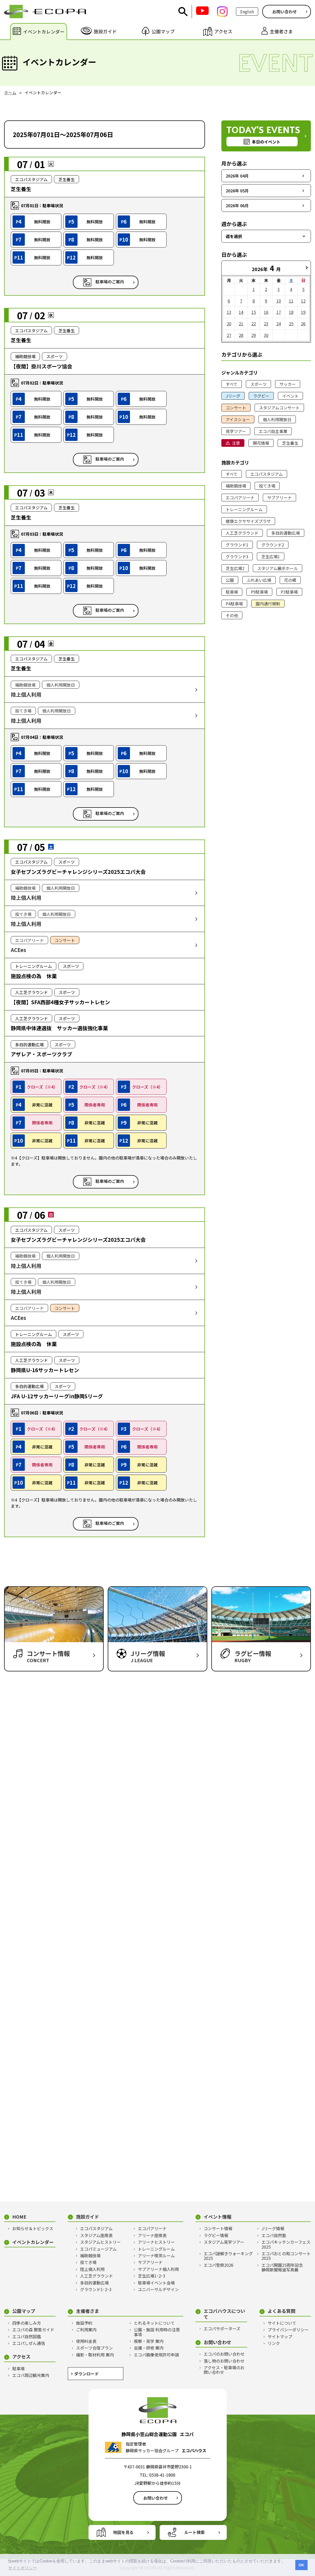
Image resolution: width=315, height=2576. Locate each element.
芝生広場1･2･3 (151, 2275)
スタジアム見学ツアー (224, 2242)
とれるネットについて (154, 2323)
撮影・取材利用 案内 (95, 2354)
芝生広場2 (235, 568)
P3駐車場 (289, 592)
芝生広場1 (270, 556)
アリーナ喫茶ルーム (156, 2255)
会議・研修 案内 (149, 2347)
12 (303, 301)
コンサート (236, 408)
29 (253, 335)
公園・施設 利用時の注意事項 (157, 2332)
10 (278, 301)
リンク (274, 2343)
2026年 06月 (237, 205)
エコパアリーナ (240, 497)
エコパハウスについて (224, 2314)
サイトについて (282, 2323)
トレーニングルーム (244, 509)
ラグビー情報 (216, 2235)
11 (291, 301)
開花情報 (261, 443)
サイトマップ (280, 2336)
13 (229, 312)
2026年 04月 (237, 176)
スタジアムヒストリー (100, 2242)
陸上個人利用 (92, 2269)
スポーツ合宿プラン (94, 2347)
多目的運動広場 (285, 533)
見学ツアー (236, 431)
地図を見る (123, 2532)
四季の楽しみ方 (26, 2323)
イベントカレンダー (33, 2242)
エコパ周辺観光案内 (30, 2375)
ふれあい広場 (259, 580)
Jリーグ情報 (273, 2228)
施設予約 (84, 2323)
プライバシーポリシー (288, 2329)
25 (291, 323)
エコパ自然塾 (274, 2235)
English (247, 11)
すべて (231, 384)
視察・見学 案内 (149, 2341)
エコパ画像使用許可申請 (156, 2354)
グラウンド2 (272, 545)
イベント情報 (217, 2217)
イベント (290, 396)
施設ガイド (87, 2217)
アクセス (21, 2357)
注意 (236, 443)
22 (253, 323)
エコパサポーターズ (222, 2328)
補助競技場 (236, 486)
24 (278, 323)
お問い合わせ (284, 11)
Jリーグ (233, 396)
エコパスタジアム (266, 474)
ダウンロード (86, 2374)
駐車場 (232, 592)
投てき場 (267, 486)
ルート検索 (194, 2532)
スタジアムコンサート (279, 408)
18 (291, 312)
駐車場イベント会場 (156, 2282)
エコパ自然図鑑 (26, 2336)
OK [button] (301, 2565)
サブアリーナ (279, 497)
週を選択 (234, 236)
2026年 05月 (237, 191)
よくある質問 (281, 2311)
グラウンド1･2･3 (96, 2289)
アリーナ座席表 (152, 2235)
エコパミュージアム (98, 2249)
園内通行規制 (268, 604)
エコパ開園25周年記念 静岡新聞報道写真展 (284, 2267)
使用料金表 (86, 2341)
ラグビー (261, 396)
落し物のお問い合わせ (224, 2360)
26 (303, 323)
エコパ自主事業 (273, 431)
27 (229, 335)
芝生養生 (290, 443)
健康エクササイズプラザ (248, 521)
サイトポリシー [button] (22, 2568)
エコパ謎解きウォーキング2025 (228, 2256)
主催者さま (87, 2311)
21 (241, 323)
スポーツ (258, 384)
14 (241, 312)
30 (266, 335)
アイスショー (238, 419)
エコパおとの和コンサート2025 (286, 2256)
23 (266, 323)
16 (266, 312)
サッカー (287, 384)
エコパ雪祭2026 (218, 2265)
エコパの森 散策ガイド (33, 2329)
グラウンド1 (237, 545)
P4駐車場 (234, 604)
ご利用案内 (86, 2329)
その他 (232, 615)
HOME (19, 2217)
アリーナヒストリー (156, 2242)
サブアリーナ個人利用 (158, 2269)
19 (303, 312)
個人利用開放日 (277, 419)
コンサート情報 (218, 2228)
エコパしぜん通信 (28, 2343)
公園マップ (23, 2311)
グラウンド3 (237, 556)
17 (278, 312)
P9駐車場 (259, 592)
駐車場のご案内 (109, 282)
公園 (230, 580)
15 (253, 312)
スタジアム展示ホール (277, 568)
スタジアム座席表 (96, 2235)
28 (241, 335)
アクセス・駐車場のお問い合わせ (224, 2370)
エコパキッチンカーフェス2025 (286, 2244)
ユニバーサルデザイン (158, 2289)
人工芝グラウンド (242, 533)
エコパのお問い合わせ (224, 2354)
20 (229, 323)
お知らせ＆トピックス (32, 2228)
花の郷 (290, 580)
